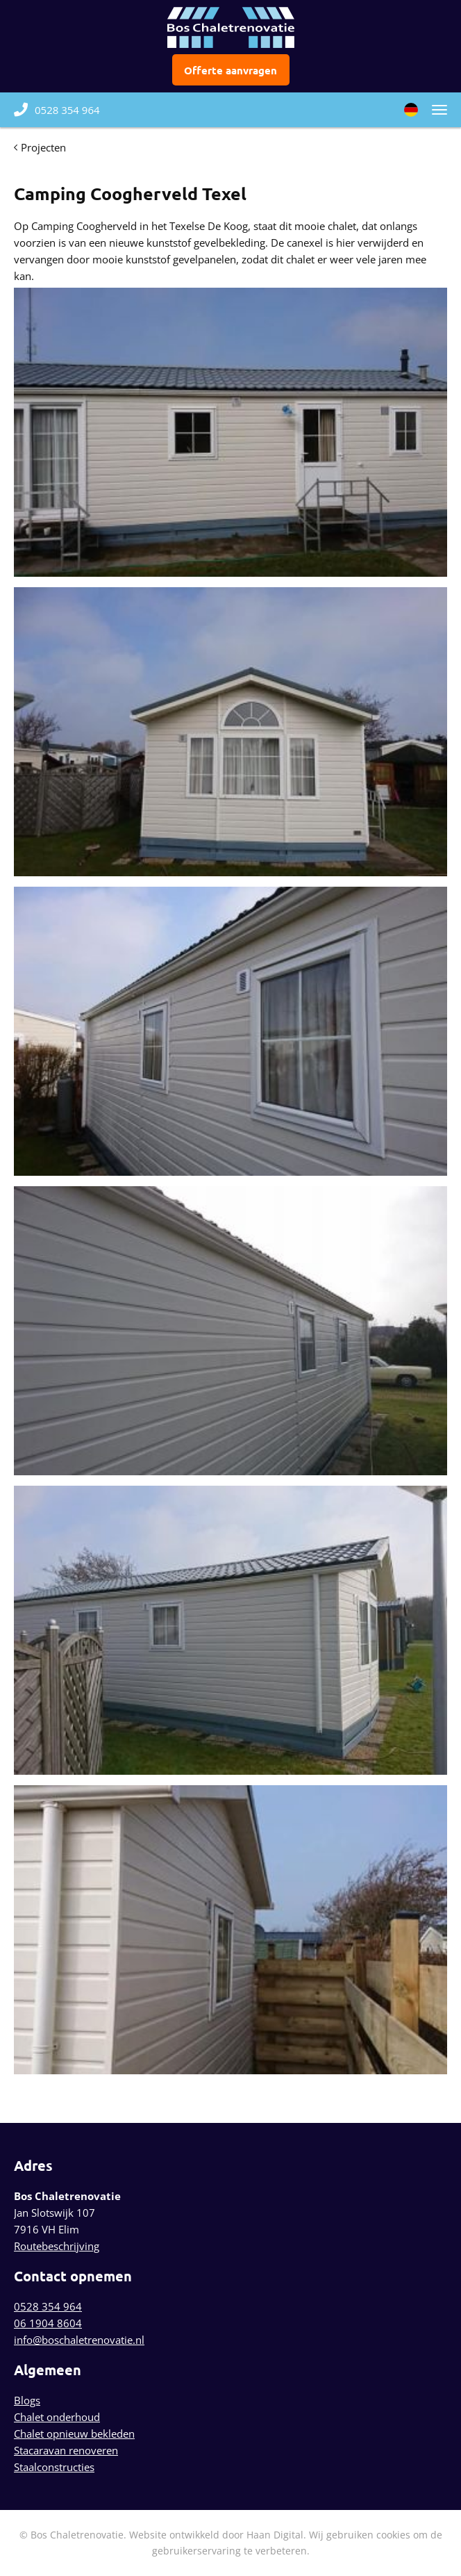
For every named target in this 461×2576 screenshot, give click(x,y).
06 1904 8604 (48, 2323)
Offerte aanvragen (230, 70)
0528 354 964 (57, 110)
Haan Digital (274, 2534)
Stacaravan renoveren (66, 2450)
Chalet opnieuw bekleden (74, 2433)
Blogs (27, 2400)
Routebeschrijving (56, 2246)
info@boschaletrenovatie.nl (79, 2340)
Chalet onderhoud (57, 2417)
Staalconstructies (54, 2467)
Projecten (43, 147)
